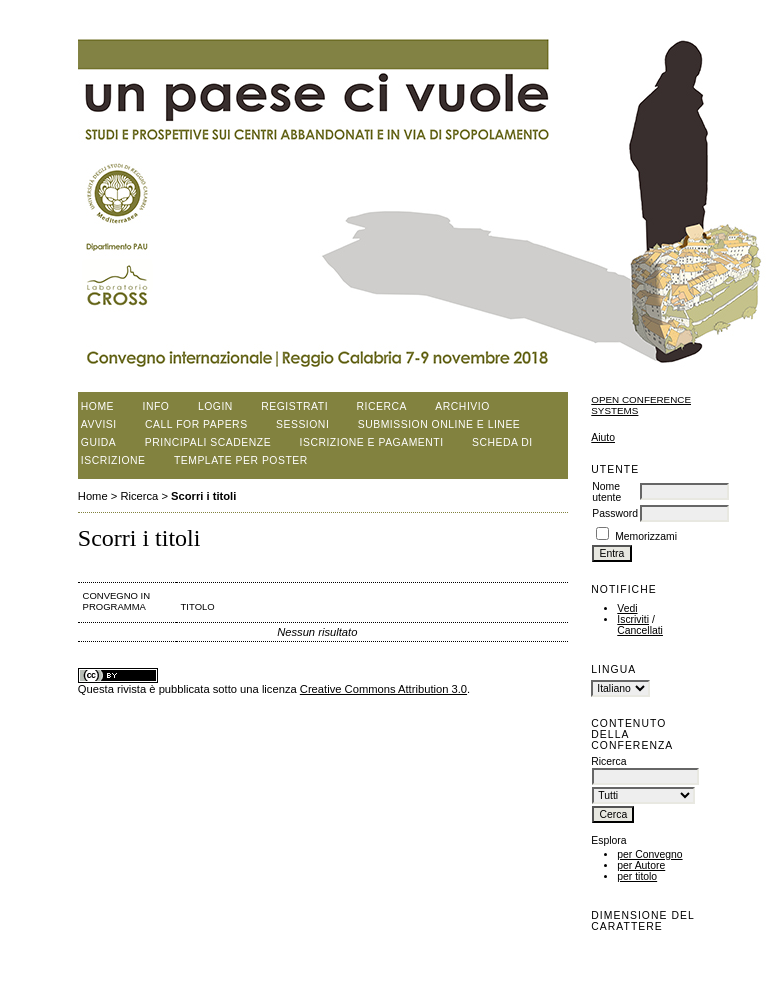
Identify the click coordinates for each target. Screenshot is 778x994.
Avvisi (99, 424)
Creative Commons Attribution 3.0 (383, 689)
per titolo (637, 876)
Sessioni (302, 424)
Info (156, 406)
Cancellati (640, 630)
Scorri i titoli (203, 496)
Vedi (627, 608)
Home (97, 406)
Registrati (294, 406)
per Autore (641, 865)
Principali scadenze (208, 442)
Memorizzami (646, 536)
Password (615, 513)
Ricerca (382, 406)
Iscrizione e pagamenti (372, 442)
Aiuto (603, 437)
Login (215, 406)
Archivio (462, 406)
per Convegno (649, 854)
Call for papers (196, 424)
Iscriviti (633, 619)
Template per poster (241, 460)
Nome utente (606, 492)
